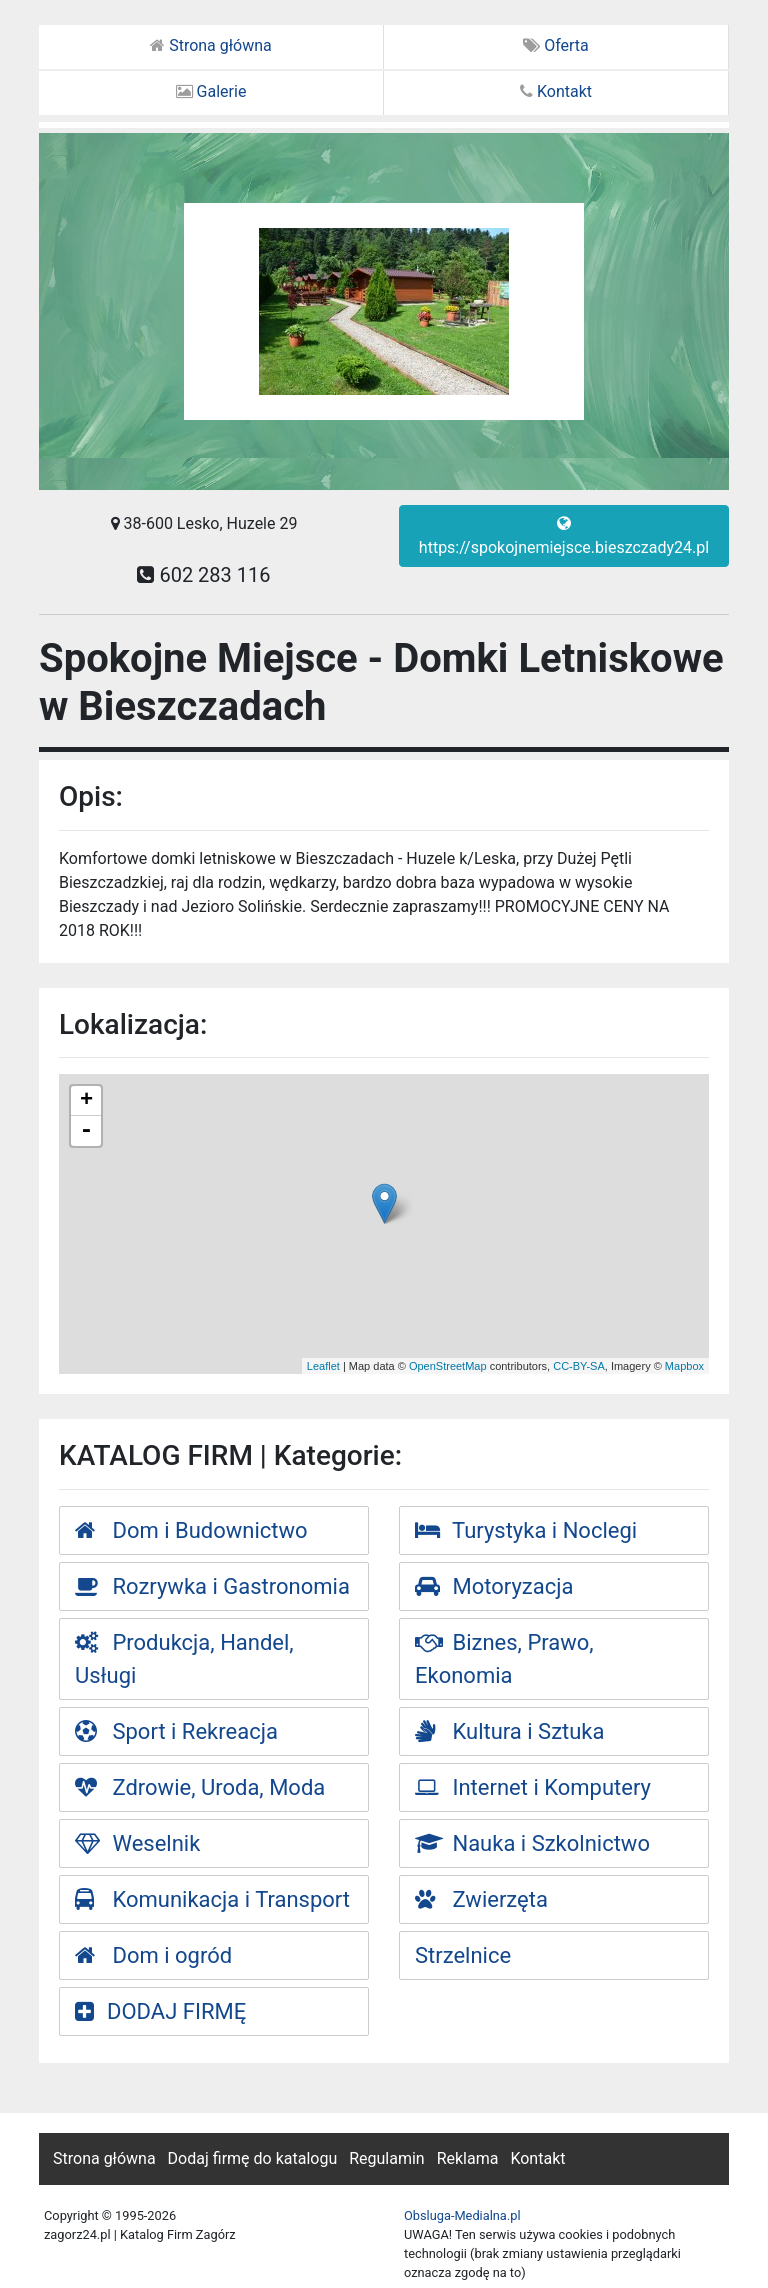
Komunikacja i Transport (212, 1899)
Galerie (211, 91)
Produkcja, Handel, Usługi (184, 1659)
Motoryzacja (494, 1586)
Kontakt (556, 91)
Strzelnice (463, 1955)
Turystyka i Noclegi (526, 1530)
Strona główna (211, 45)
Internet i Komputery (533, 1787)
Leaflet (323, 1366)
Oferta (556, 45)
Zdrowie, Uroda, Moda (200, 1787)
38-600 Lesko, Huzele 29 (204, 523)
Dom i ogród (153, 1955)
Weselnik (137, 1843)
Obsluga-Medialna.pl (462, 2215)
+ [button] (86, 1101)
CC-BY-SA (579, 1366)
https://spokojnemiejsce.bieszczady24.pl (564, 536)
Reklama (468, 2158)
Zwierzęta (481, 1899)
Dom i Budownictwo (191, 1530)
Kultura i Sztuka (510, 1731)
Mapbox (684, 1366)
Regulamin (387, 2158)
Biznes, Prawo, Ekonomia (504, 1659)
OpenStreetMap (448, 1366)
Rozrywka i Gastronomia (212, 1586)
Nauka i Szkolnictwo (532, 1843)
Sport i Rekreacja (176, 1731)
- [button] (86, 1131)
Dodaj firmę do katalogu (253, 2158)
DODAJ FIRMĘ (160, 2011)
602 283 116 (203, 575)
